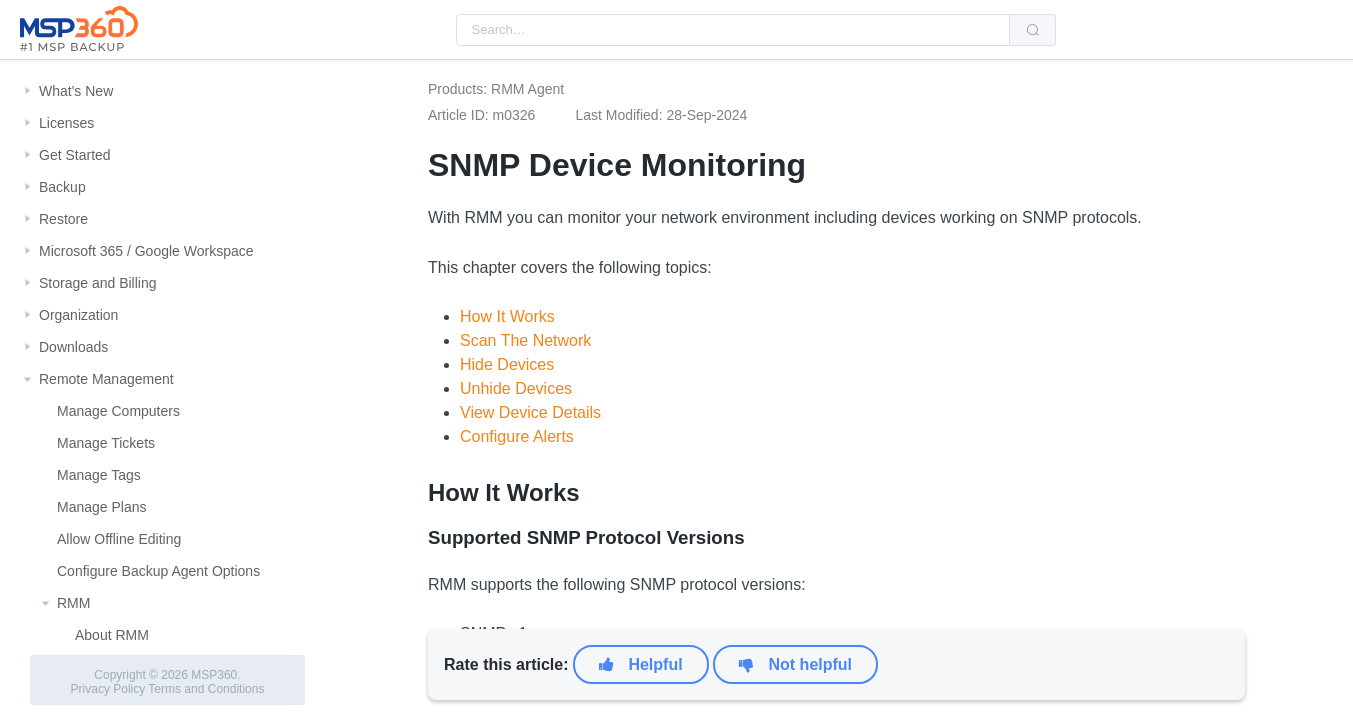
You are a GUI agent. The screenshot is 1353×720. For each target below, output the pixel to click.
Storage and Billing (98, 283)
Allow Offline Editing (119, 539)
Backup (62, 187)
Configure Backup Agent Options (158, 571)
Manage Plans (102, 507)
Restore (63, 219)
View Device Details (530, 412)
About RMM (112, 635)
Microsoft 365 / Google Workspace (146, 251)
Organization (78, 315)
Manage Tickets (106, 443)
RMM (73, 603)
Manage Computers (118, 411)
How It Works (507, 316)
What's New (76, 91)
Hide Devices (507, 364)
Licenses (66, 123)
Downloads (73, 347)
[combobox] (733, 30)
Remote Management (106, 379)
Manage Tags (99, 475)
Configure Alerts (517, 436)
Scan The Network (525, 340)
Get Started (75, 155)
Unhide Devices (516, 388)
